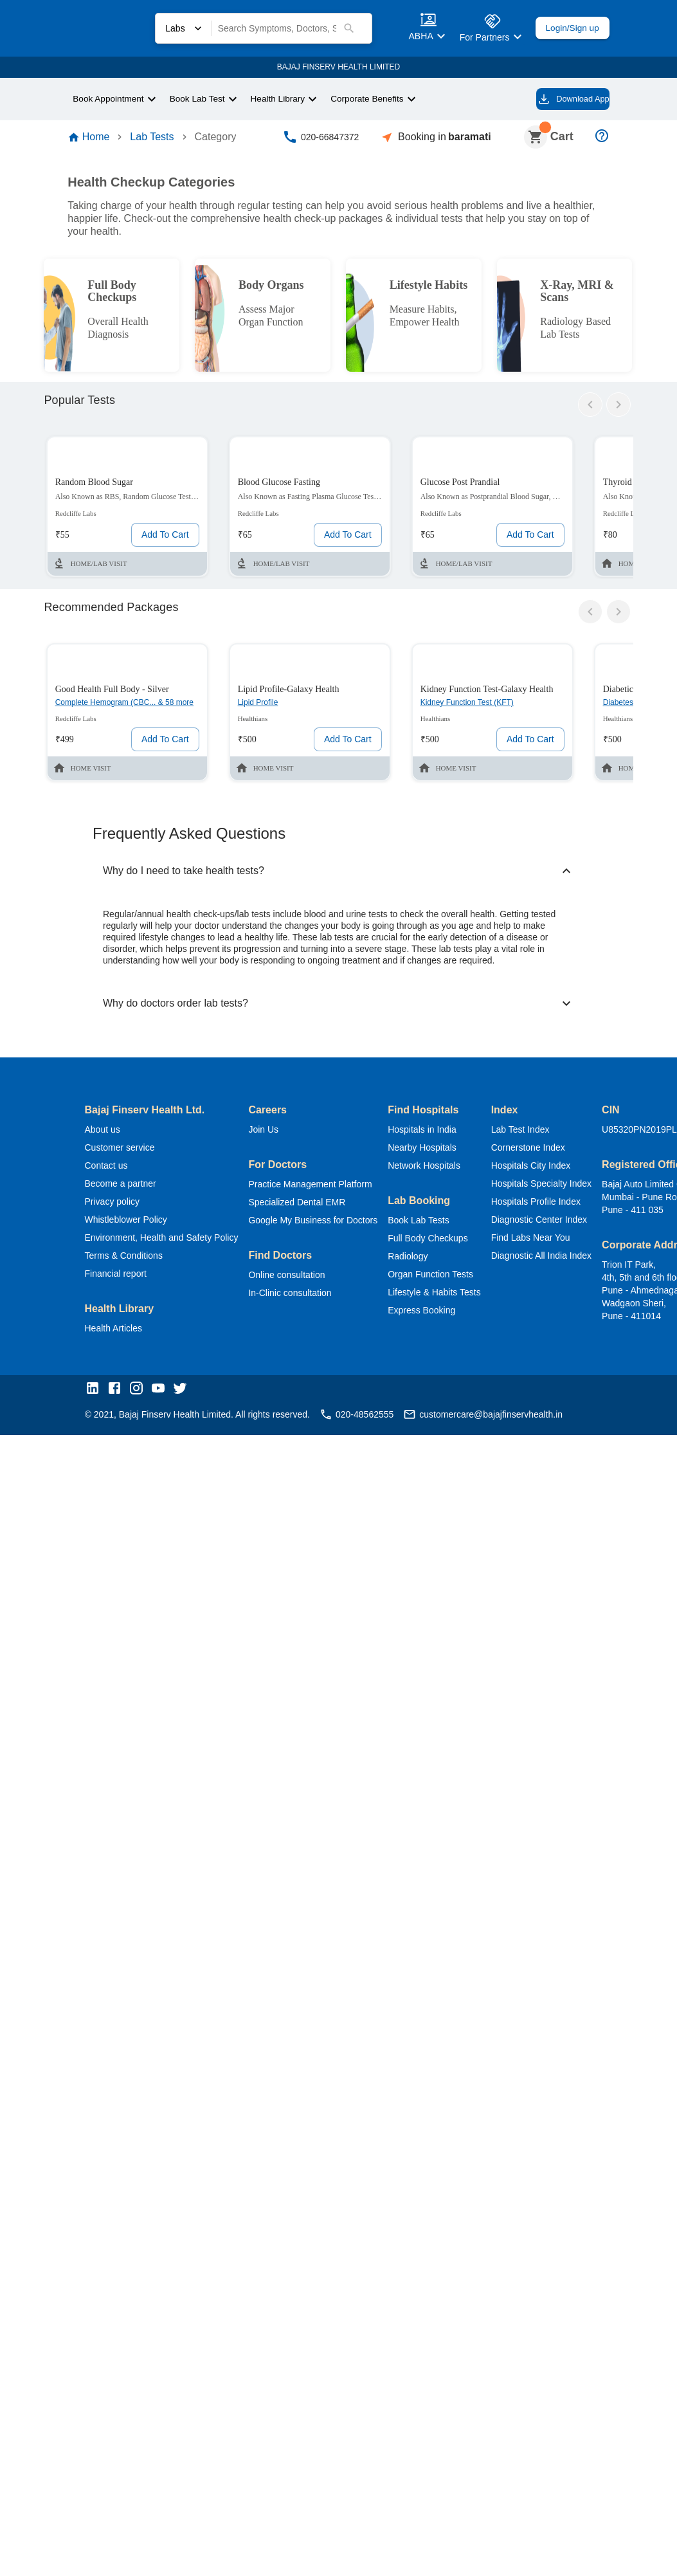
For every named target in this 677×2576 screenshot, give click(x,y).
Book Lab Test (202, 98)
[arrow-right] (618, 412)
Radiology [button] (421, 1259)
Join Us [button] (272, 1132)
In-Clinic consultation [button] (301, 1295)
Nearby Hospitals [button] (436, 1150)
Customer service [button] (122, 1150)
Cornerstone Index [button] (550, 1150)
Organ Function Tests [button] (446, 1277)
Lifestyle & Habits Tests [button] (451, 1295)
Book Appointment (111, 98)
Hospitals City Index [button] (553, 1168)
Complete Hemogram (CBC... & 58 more (120, 717)
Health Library (285, 98)
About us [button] (103, 1132)
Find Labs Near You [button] (550, 1240)
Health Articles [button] (116, 1331)
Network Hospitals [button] (439, 1168)
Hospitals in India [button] (435, 1132)
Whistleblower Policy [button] (127, 1222)
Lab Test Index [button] (542, 1132)
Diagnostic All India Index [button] (562, 1258)
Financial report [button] (117, 1276)
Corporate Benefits (378, 98)
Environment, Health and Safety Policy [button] (166, 1240)
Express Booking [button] (435, 1313)
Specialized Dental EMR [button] (305, 1205)
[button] (96, 1393)
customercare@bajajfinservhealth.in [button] (502, 1418)
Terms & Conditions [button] (125, 1258)
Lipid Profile (261, 710)
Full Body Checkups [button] (441, 1241)
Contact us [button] (108, 1168)
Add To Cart (161, 541)
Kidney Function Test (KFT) (475, 710)
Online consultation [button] (297, 1277)
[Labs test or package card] (127, 514)
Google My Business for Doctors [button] (322, 1223)
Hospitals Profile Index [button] (557, 1204)
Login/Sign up (568, 28)
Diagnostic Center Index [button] (561, 1222)
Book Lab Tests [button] (432, 1223)
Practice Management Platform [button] (324, 1187)
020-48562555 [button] (367, 1418)
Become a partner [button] (122, 1186)
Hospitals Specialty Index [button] (564, 1186)
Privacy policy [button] (114, 1204)
